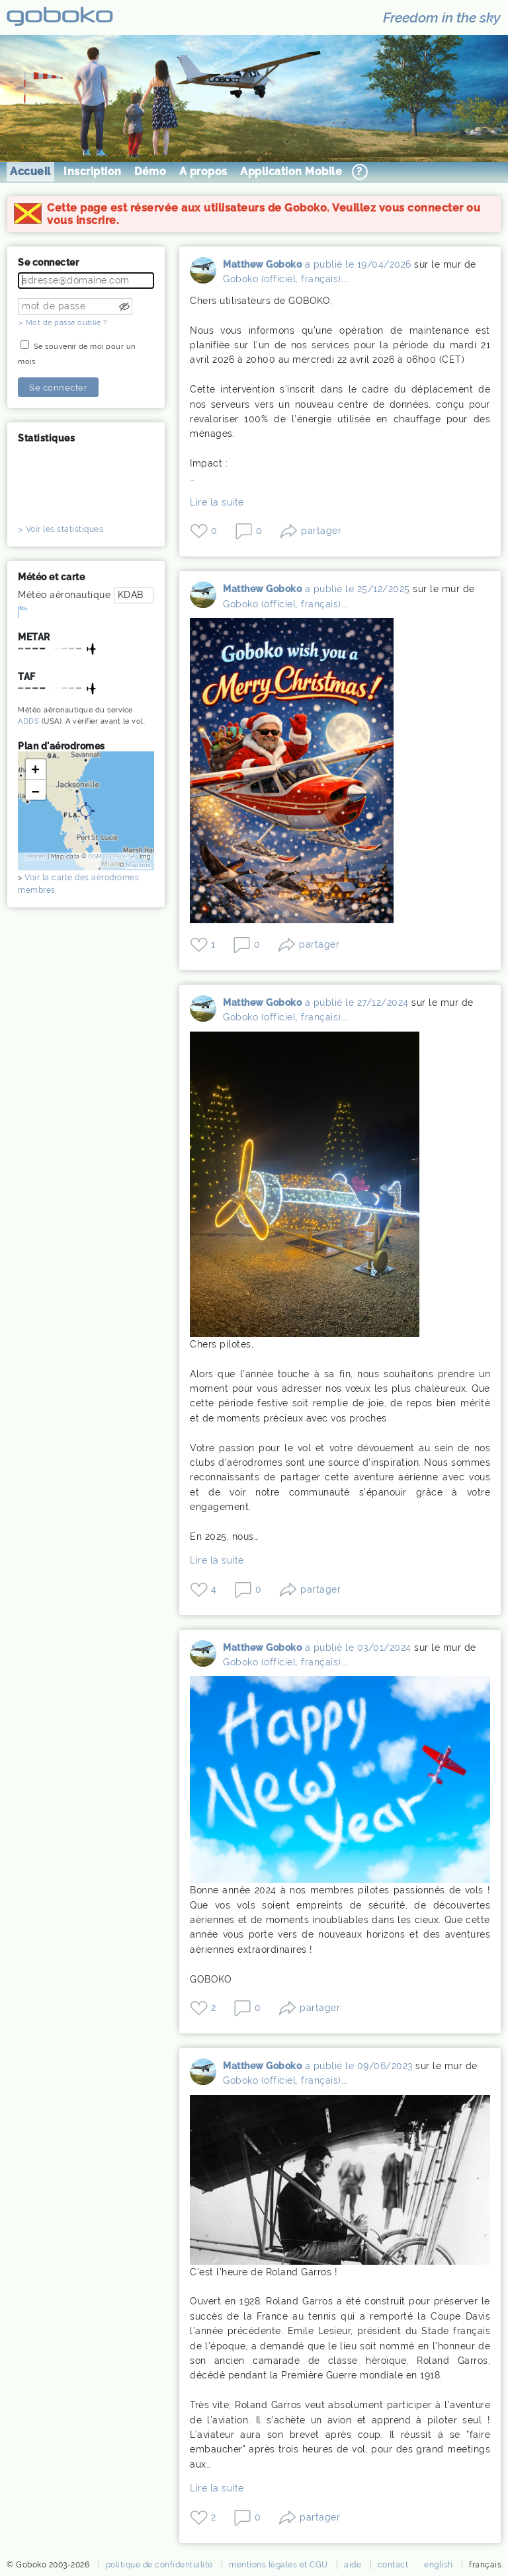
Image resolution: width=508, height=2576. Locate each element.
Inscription (93, 171)
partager (321, 530)
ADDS (28, 721)
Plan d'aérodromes (61, 746)
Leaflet (35, 856)
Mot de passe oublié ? (66, 323)
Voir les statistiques (65, 529)
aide (352, 2564)
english (438, 2564)
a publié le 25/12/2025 (357, 589)
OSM (95, 856)
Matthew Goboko (203, 274)
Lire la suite (217, 502)
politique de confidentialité (159, 2564)
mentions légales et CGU (278, 2564)
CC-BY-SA (121, 856)
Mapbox (138, 865)
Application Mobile (291, 171)
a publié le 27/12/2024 (357, 1002)
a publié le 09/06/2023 (359, 2066)
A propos (203, 171)
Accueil (30, 171)
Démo (150, 171)
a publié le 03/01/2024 (358, 1647)
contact (393, 2564)
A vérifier (81, 721)
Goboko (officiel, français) (282, 279)
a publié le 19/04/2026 (358, 264)
